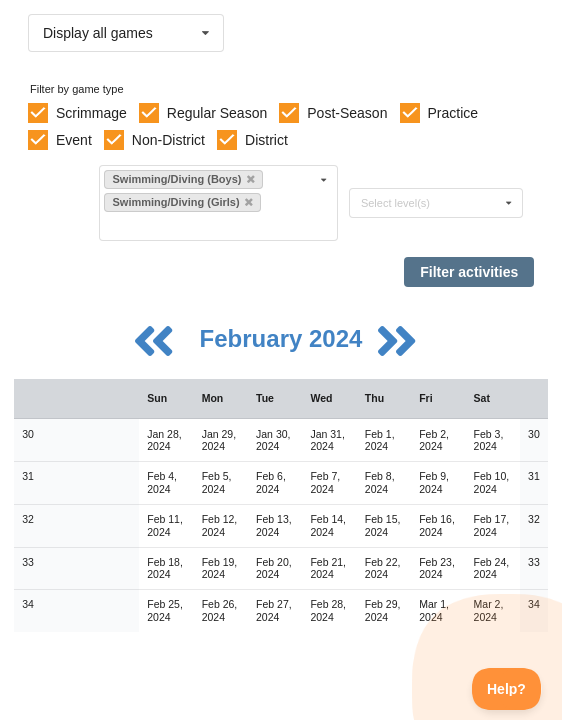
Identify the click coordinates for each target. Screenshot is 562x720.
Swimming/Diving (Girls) (182, 202)
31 (28, 476)
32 (28, 519)
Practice (453, 113)
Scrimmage (91, 113)
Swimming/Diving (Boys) (183, 179)
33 (28, 562)
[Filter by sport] (210, 225)
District (266, 140)
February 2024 (284, 338)
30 (28, 434)
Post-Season (347, 113)
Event (74, 140)
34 (28, 604)
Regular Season (217, 113)
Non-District (168, 140)
